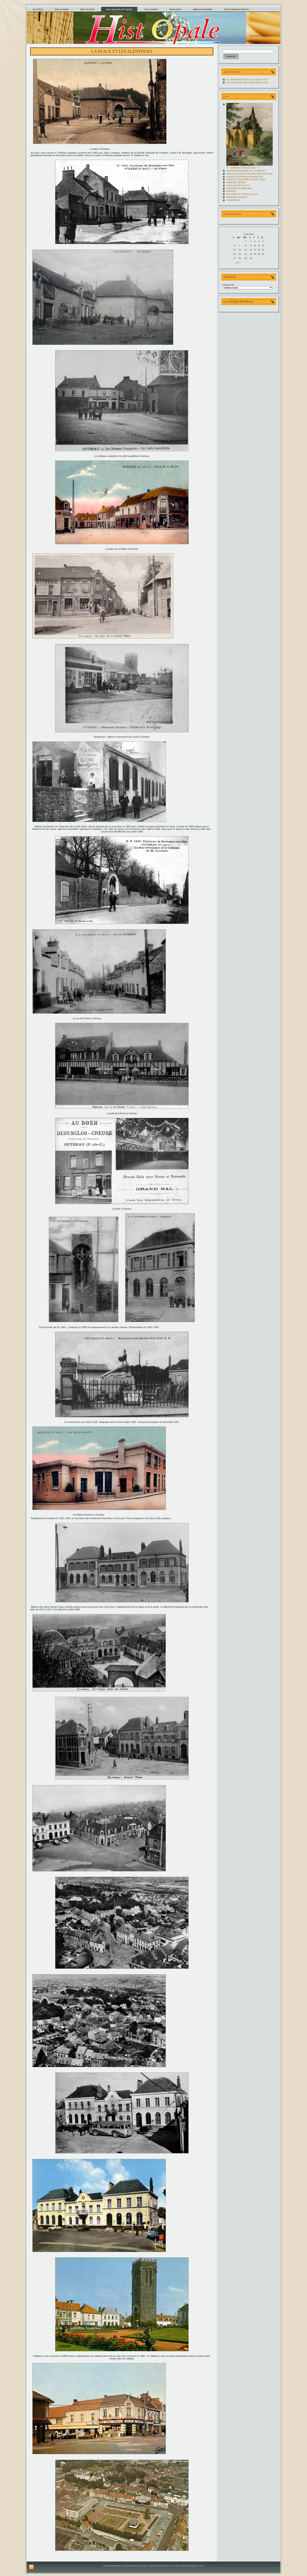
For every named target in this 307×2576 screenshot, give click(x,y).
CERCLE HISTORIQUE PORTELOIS (244, 176)
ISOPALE (231, 191)
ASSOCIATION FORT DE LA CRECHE (245, 170)
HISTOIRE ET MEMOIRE (239, 188)
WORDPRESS (233, 200)
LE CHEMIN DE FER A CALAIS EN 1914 (247, 79)
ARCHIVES (228, 285)
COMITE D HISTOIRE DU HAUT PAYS (246, 179)
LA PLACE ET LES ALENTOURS (121, 51)
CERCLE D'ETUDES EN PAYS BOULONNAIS (249, 173)
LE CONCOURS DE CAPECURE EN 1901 (247, 82)
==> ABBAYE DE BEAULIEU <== (249, 166)
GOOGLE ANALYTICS (238, 185)
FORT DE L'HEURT (236, 182)
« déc (237, 262)
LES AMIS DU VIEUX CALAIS (242, 194)
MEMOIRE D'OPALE (236, 197)
